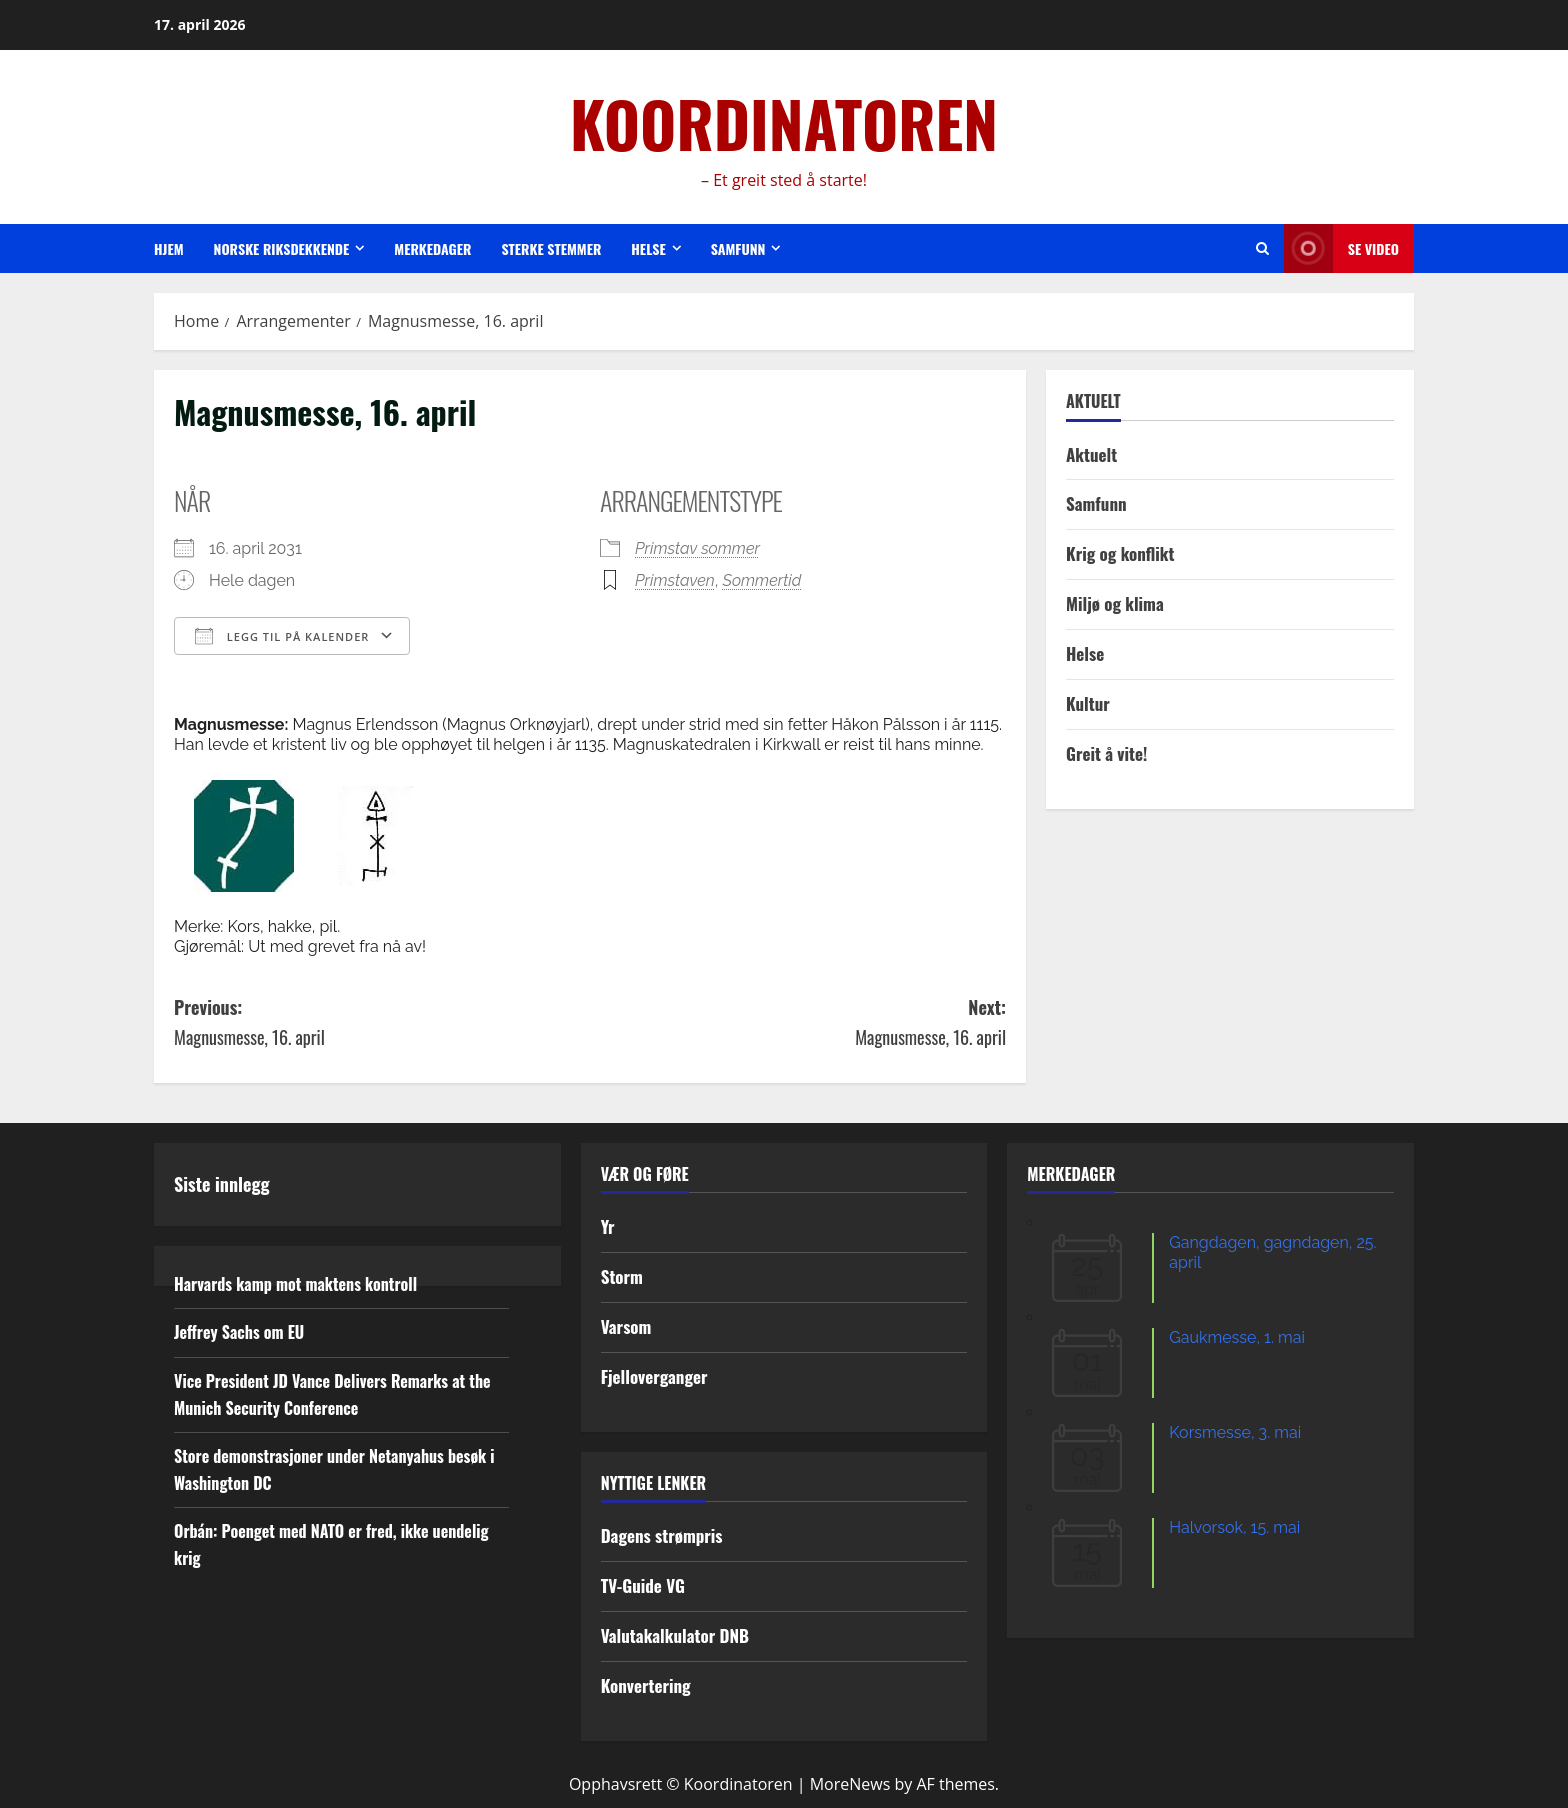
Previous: (382, 1023)
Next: (798, 1023)
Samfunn (738, 248)
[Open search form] (1262, 248)
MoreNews (850, 1784)
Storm (622, 1276)
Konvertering (646, 1685)
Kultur (1088, 703)
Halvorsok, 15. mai (1234, 1527)
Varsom (626, 1326)
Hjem (169, 248)
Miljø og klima (1115, 603)
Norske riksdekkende (282, 248)
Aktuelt (1091, 454)
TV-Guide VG (643, 1585)
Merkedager (432, 248)
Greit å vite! (1106, 753)
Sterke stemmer (551, 248)
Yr (608, 1226)
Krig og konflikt (1120, 553)
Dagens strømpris (662, 1535)
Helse (648, 248)
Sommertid (762, 580)
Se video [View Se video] (1341, 248)
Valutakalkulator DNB (675, 1635)
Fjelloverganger (654, 1376)
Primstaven (675, 580)
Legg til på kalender (282, 636)
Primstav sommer (697, 548)
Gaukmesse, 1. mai (1237, 1337)
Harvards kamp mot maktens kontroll (295, 1284)
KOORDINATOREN (784, 123)
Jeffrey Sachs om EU (239, 1332)
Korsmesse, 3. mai (1235, 1432)
